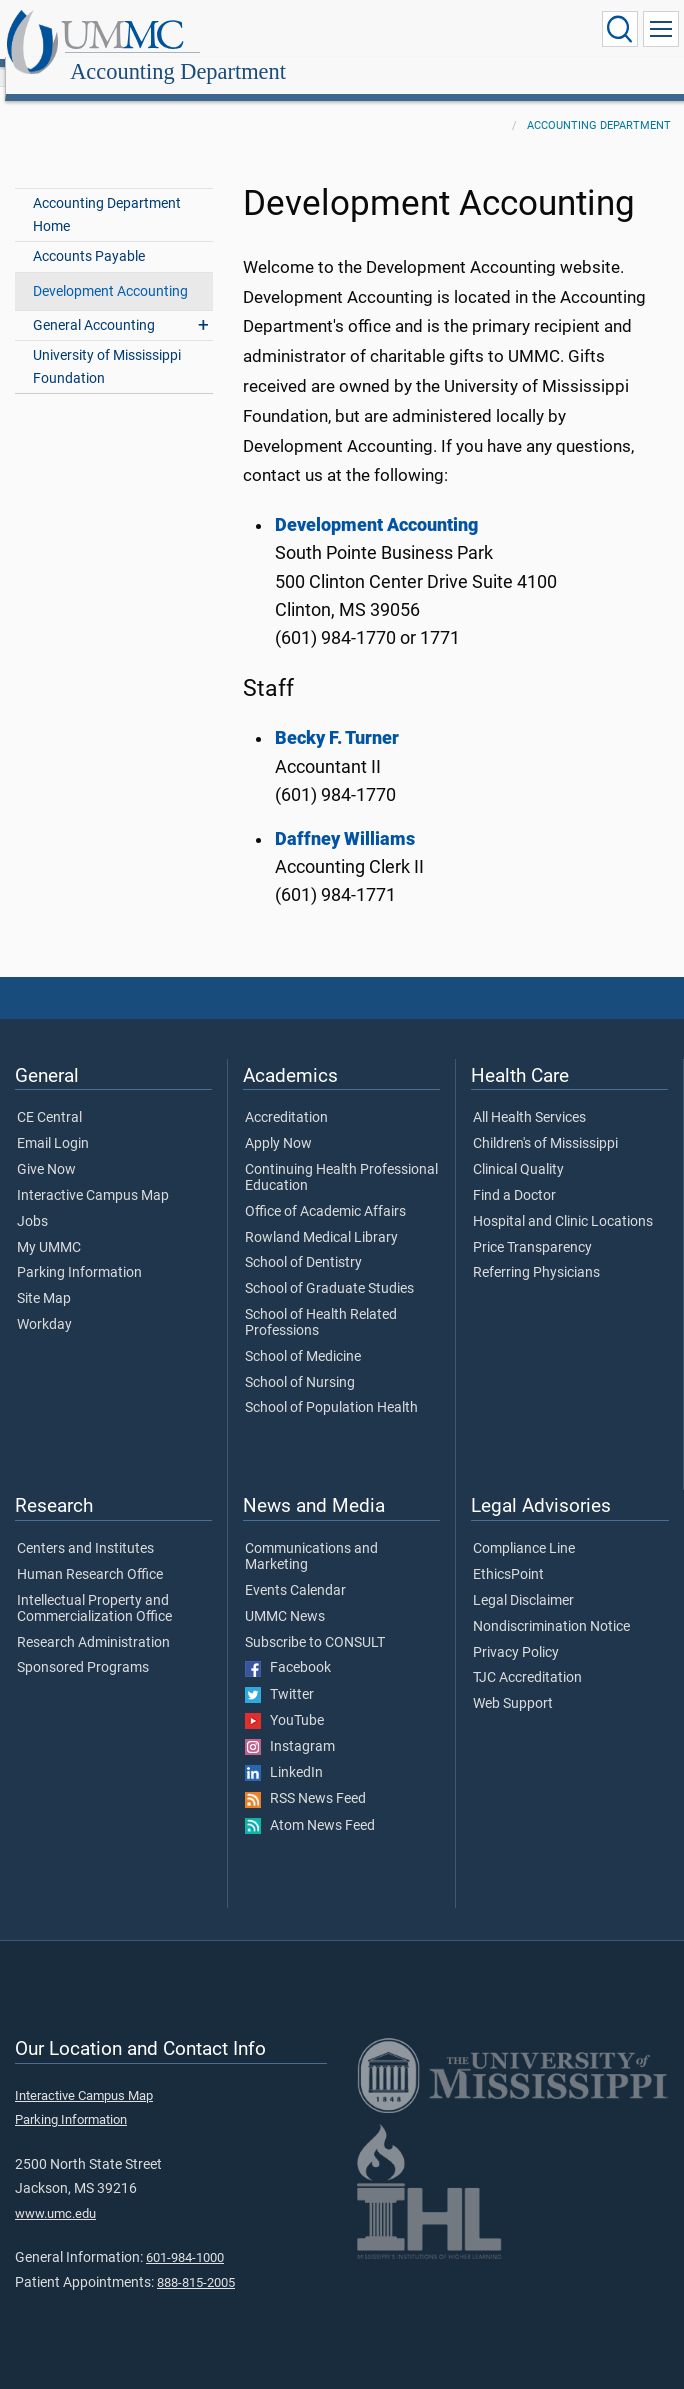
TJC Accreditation (527, 1656)
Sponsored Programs (83, 1646)
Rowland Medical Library (321, 1216)
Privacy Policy (516, 1631)
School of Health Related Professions (321, 1301)
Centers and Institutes (85, 1527)
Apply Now (278, 1122)
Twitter (279, 1673)
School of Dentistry (303, 1241)
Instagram (290, 1725)
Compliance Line (524, 1527)
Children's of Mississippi (545, 1122)
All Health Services (529, 1096)
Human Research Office (90, 1553)
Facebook (288, 1646)
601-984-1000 (185, 2235)
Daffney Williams (345, 817)
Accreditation (286, 1096)
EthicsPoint (508, 1553)
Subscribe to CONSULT (315, 1621)
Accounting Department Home (107, 193)
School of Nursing (300, 1361)
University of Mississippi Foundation (107, 345)
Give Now (46, 1148)
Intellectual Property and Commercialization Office (94, 1587)
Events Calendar (295, 1569)
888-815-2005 (196, 2260)
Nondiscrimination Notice (551, 1605)
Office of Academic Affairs (325, 1190)
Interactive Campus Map (93, 1174)
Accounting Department (373, 32)
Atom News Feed (310, 1804)
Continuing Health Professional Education (341, 1156)
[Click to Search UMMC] (620, 29)
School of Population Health (331, 1386)
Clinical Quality (518, 1148)
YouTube (284, 1699)
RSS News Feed (305, 1777)
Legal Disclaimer (523, 1579)
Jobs (32, 1200)
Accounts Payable (89, 234)
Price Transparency (532, 1226)
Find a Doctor (514, 1174)
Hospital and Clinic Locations (563, 1200)
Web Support (513, 1682)
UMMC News (285, 1595)
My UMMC (49, 1226)
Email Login (53, 1122)
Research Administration (93, 1621)
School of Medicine (303, 1335)
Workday (44, 1303)
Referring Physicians (536, 1251)
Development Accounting (110, 269)
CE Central (49, 1096)
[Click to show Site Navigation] (661, 29)
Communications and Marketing (311, 1535)
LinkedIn (284, 1751)
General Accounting (94, 303)
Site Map (44, 1277)
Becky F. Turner (337, 716)
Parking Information (79, 1251)
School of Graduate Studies (329, 1267)
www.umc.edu (55, 2191)
